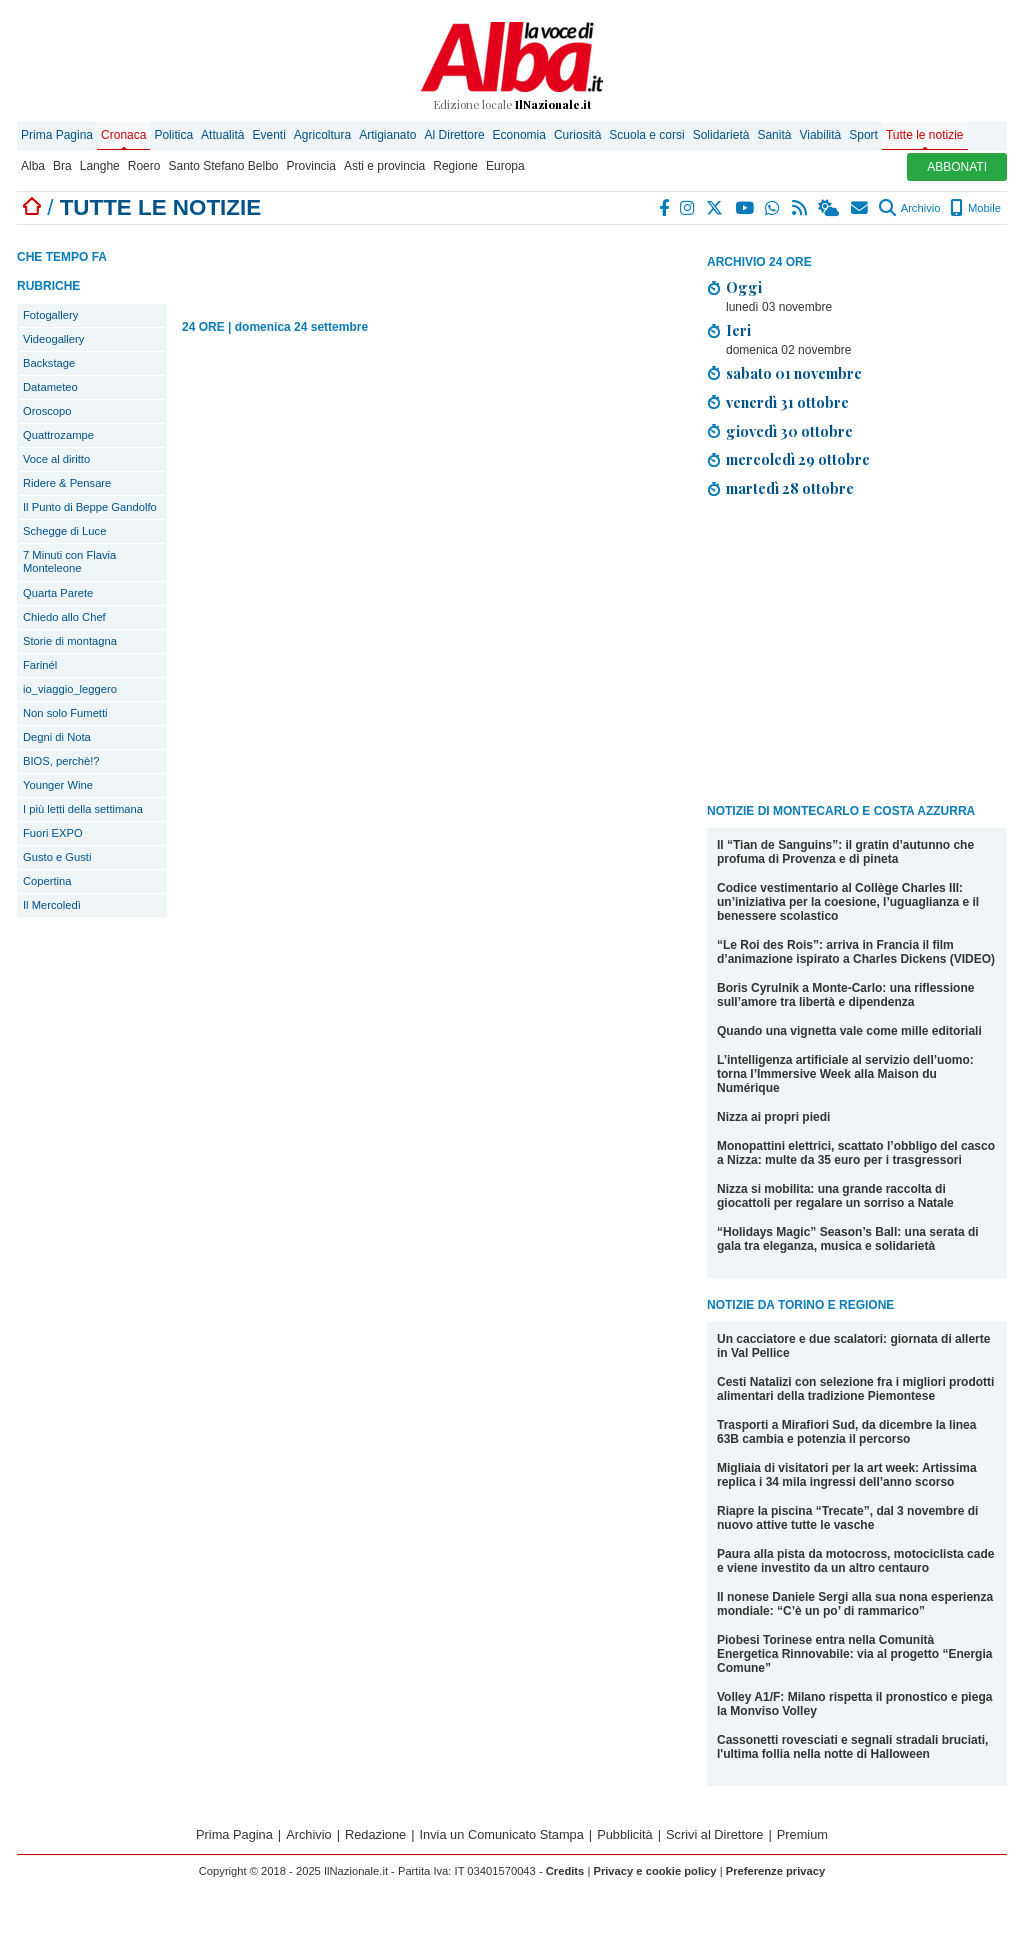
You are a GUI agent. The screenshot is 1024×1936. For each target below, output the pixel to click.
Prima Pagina (57, 135)
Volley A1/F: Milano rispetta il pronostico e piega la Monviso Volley (854, 1704)
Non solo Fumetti (65, 713)
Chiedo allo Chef (64, 617)
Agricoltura (322, 135)
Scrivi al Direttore (714, 1834)
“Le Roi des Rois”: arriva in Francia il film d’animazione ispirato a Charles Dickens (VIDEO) (856, 952)
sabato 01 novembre (794, 373)
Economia (519, 135)
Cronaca (123, 135)
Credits (565, 1871)
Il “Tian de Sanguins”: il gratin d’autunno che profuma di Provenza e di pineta (845, 852)
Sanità (774, 135)
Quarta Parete (58, 593)
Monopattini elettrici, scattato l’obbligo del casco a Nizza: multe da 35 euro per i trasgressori (856, 1153)
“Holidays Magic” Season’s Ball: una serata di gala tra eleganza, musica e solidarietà (848, 1239)
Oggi (744, 287)
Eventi (268, 135)
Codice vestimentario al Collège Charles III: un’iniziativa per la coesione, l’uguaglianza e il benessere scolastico (848, 902)
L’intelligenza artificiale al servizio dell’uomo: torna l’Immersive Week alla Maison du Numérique (845, 1074)
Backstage (49, 363)
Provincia (311, 166)
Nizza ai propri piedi (773, 1117)
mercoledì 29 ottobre (798, 459)
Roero (144, 166)
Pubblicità (625, 1834)
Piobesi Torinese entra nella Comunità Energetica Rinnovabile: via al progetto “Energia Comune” (854, 1654)
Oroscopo (47, 411)
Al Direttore (455, 135)
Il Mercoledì (52, 905)
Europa (505, 166)
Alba (33, 166)
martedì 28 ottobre (790, 488)
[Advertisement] (857, 654)
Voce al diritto (56, 459)
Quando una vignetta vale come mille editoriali (849, 1031)
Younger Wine (58, 785)
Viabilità (820, 135)
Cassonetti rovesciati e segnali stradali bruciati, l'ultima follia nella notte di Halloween (852, 1747)
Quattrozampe (58, 435)
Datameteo (50, 387)
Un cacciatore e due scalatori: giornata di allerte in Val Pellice (853, 1346)
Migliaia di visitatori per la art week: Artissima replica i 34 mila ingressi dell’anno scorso (847, 1475)
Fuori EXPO (53, 833)
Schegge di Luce (64, 531)
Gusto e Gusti (57, 857)
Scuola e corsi (646, 135)
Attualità (222, 135)
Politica (173, 135)
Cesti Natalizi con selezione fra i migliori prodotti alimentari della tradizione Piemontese (855, 1389)
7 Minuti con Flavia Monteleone (69, 561)
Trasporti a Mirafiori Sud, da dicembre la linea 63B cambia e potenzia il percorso (846, 1432)
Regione (455, 166)
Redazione (375, 1834)
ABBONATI (957, 167)
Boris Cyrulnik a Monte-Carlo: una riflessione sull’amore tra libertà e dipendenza (845, 995)
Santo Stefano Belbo (223, 166)
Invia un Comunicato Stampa (502, 1834)
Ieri (738, 330)
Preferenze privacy (776, 1871)
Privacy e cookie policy (654, 1871)
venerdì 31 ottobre (787, 402)
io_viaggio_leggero (70, 689)
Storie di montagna (70, 641)
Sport (863, 135)
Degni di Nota (57, 737)
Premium (802, 1834)
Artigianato (387, 135)
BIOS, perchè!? (61, 761)
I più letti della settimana (83, 809)
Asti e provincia (384, 166)
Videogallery (53, 339)
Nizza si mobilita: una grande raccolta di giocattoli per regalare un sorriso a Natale (835, 1196)
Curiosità (577, 135)
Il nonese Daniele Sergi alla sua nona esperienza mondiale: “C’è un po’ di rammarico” (855, 1604)
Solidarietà (721, 135)
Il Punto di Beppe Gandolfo (90, 507)
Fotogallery (50, 315)
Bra (62, 166)
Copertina (47, 881)
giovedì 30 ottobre (789, 431)
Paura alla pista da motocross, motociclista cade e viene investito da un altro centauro (855, 1561)
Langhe (100, 166)
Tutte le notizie (925, 135)
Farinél (40, 665)
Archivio (909, 208)
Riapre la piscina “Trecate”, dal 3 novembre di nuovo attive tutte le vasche (847, 1518)
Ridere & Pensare (67, 483)
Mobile (975, 208)
